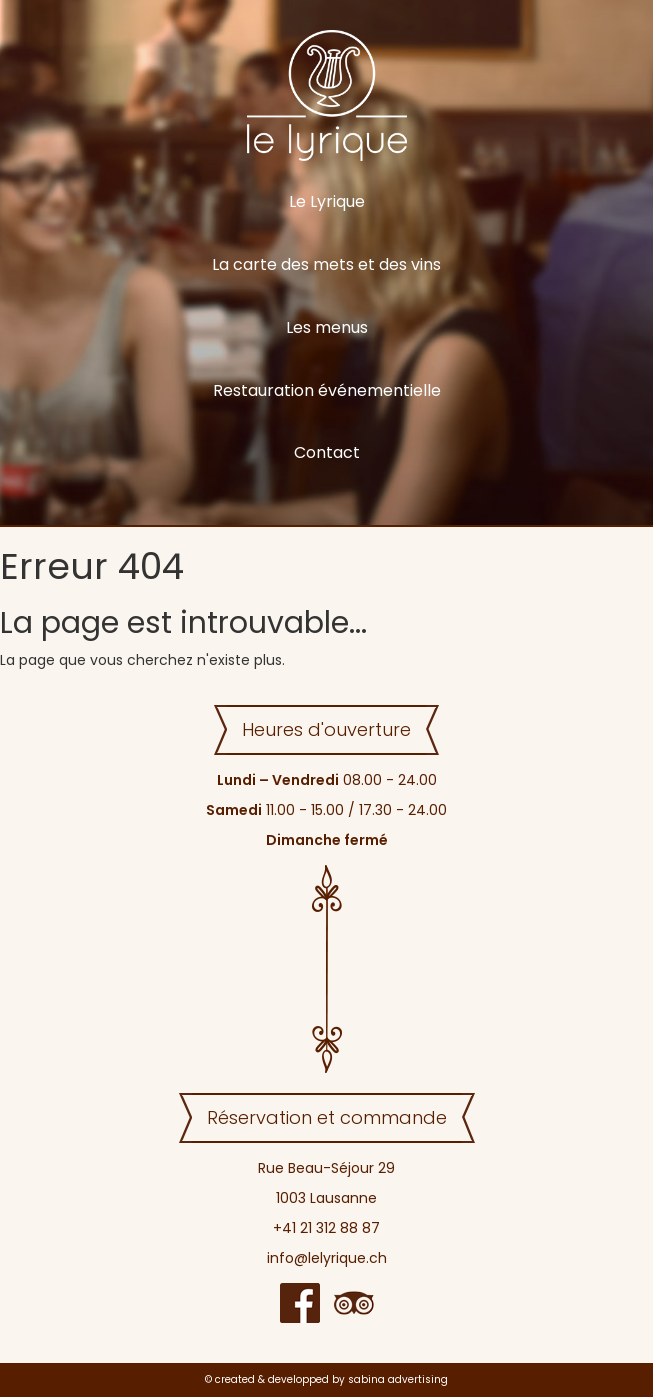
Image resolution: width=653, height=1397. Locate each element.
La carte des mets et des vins (326, 264)
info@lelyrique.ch (327, 1258)
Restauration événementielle (327, 390)
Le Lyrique (327, 201)
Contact (327, 452)
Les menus (327, 327)
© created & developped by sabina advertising (326, 1379)
